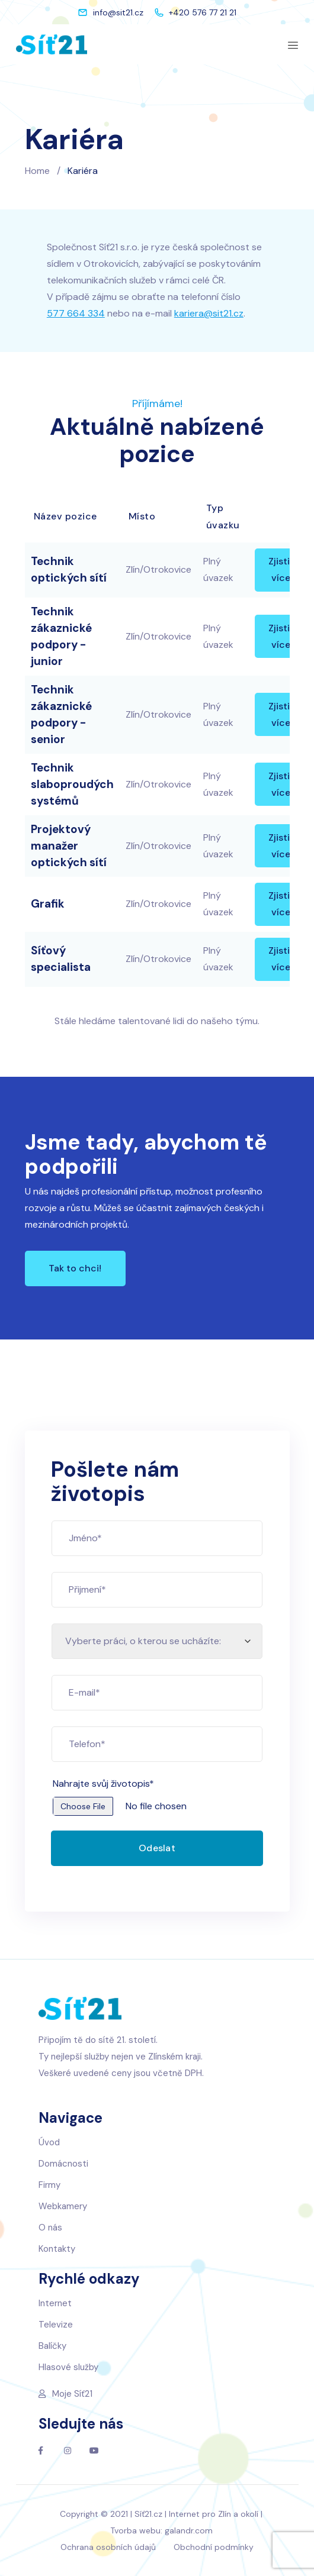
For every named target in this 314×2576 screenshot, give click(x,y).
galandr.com (189, 2530)
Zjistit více (281, 569)
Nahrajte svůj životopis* (120, 1783)
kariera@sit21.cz (208, 313)
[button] (75, 1268)
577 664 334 (76, 313)
